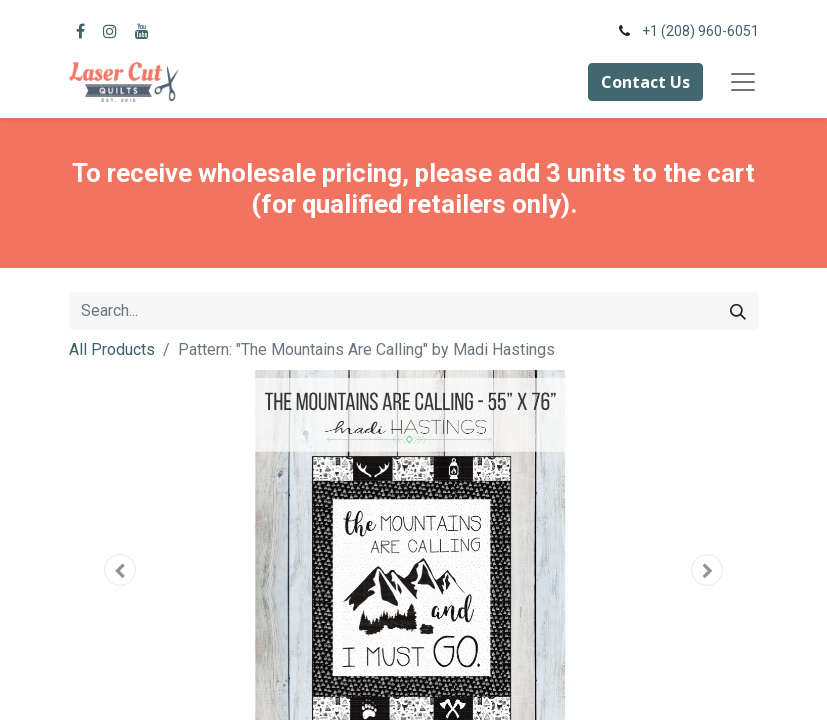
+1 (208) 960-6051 (700, 31)
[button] (121, 570)
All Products (112, 349)
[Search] (738, 311)
